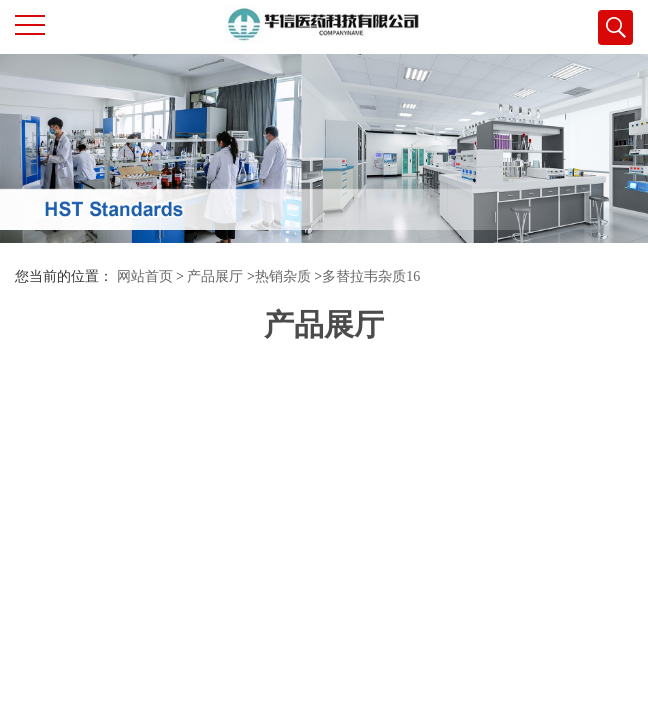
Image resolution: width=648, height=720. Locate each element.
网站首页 (145, 276)
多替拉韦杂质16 (371, 276)
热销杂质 (283, 276)
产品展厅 (215, 276)
